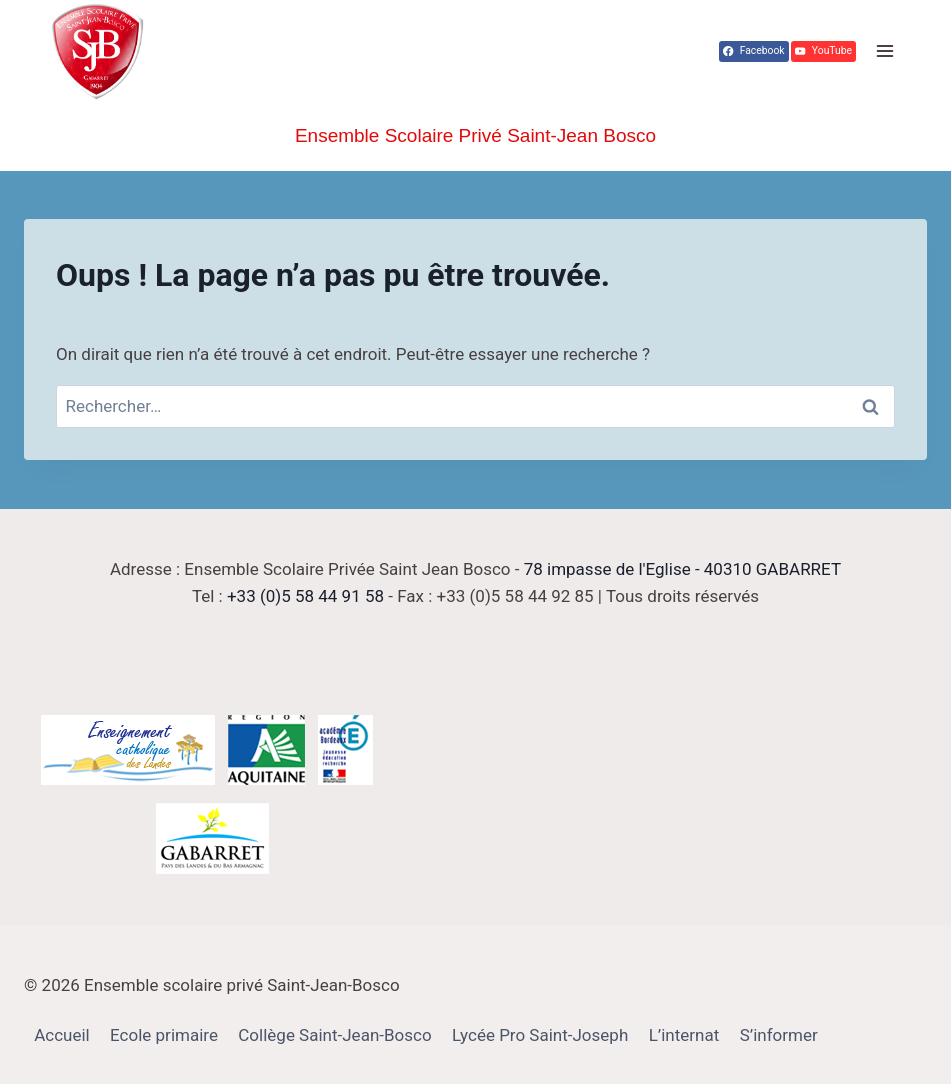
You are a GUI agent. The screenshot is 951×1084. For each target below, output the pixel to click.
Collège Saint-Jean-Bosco (334, 1035)
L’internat (684, 1035)
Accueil (62, 1035)
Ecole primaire (164, 1035)
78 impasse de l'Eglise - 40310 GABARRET (682, 569)
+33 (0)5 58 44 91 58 (305, 596)
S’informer (779, 1035)
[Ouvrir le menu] (884, 51)
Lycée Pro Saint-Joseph (540, 1035)
